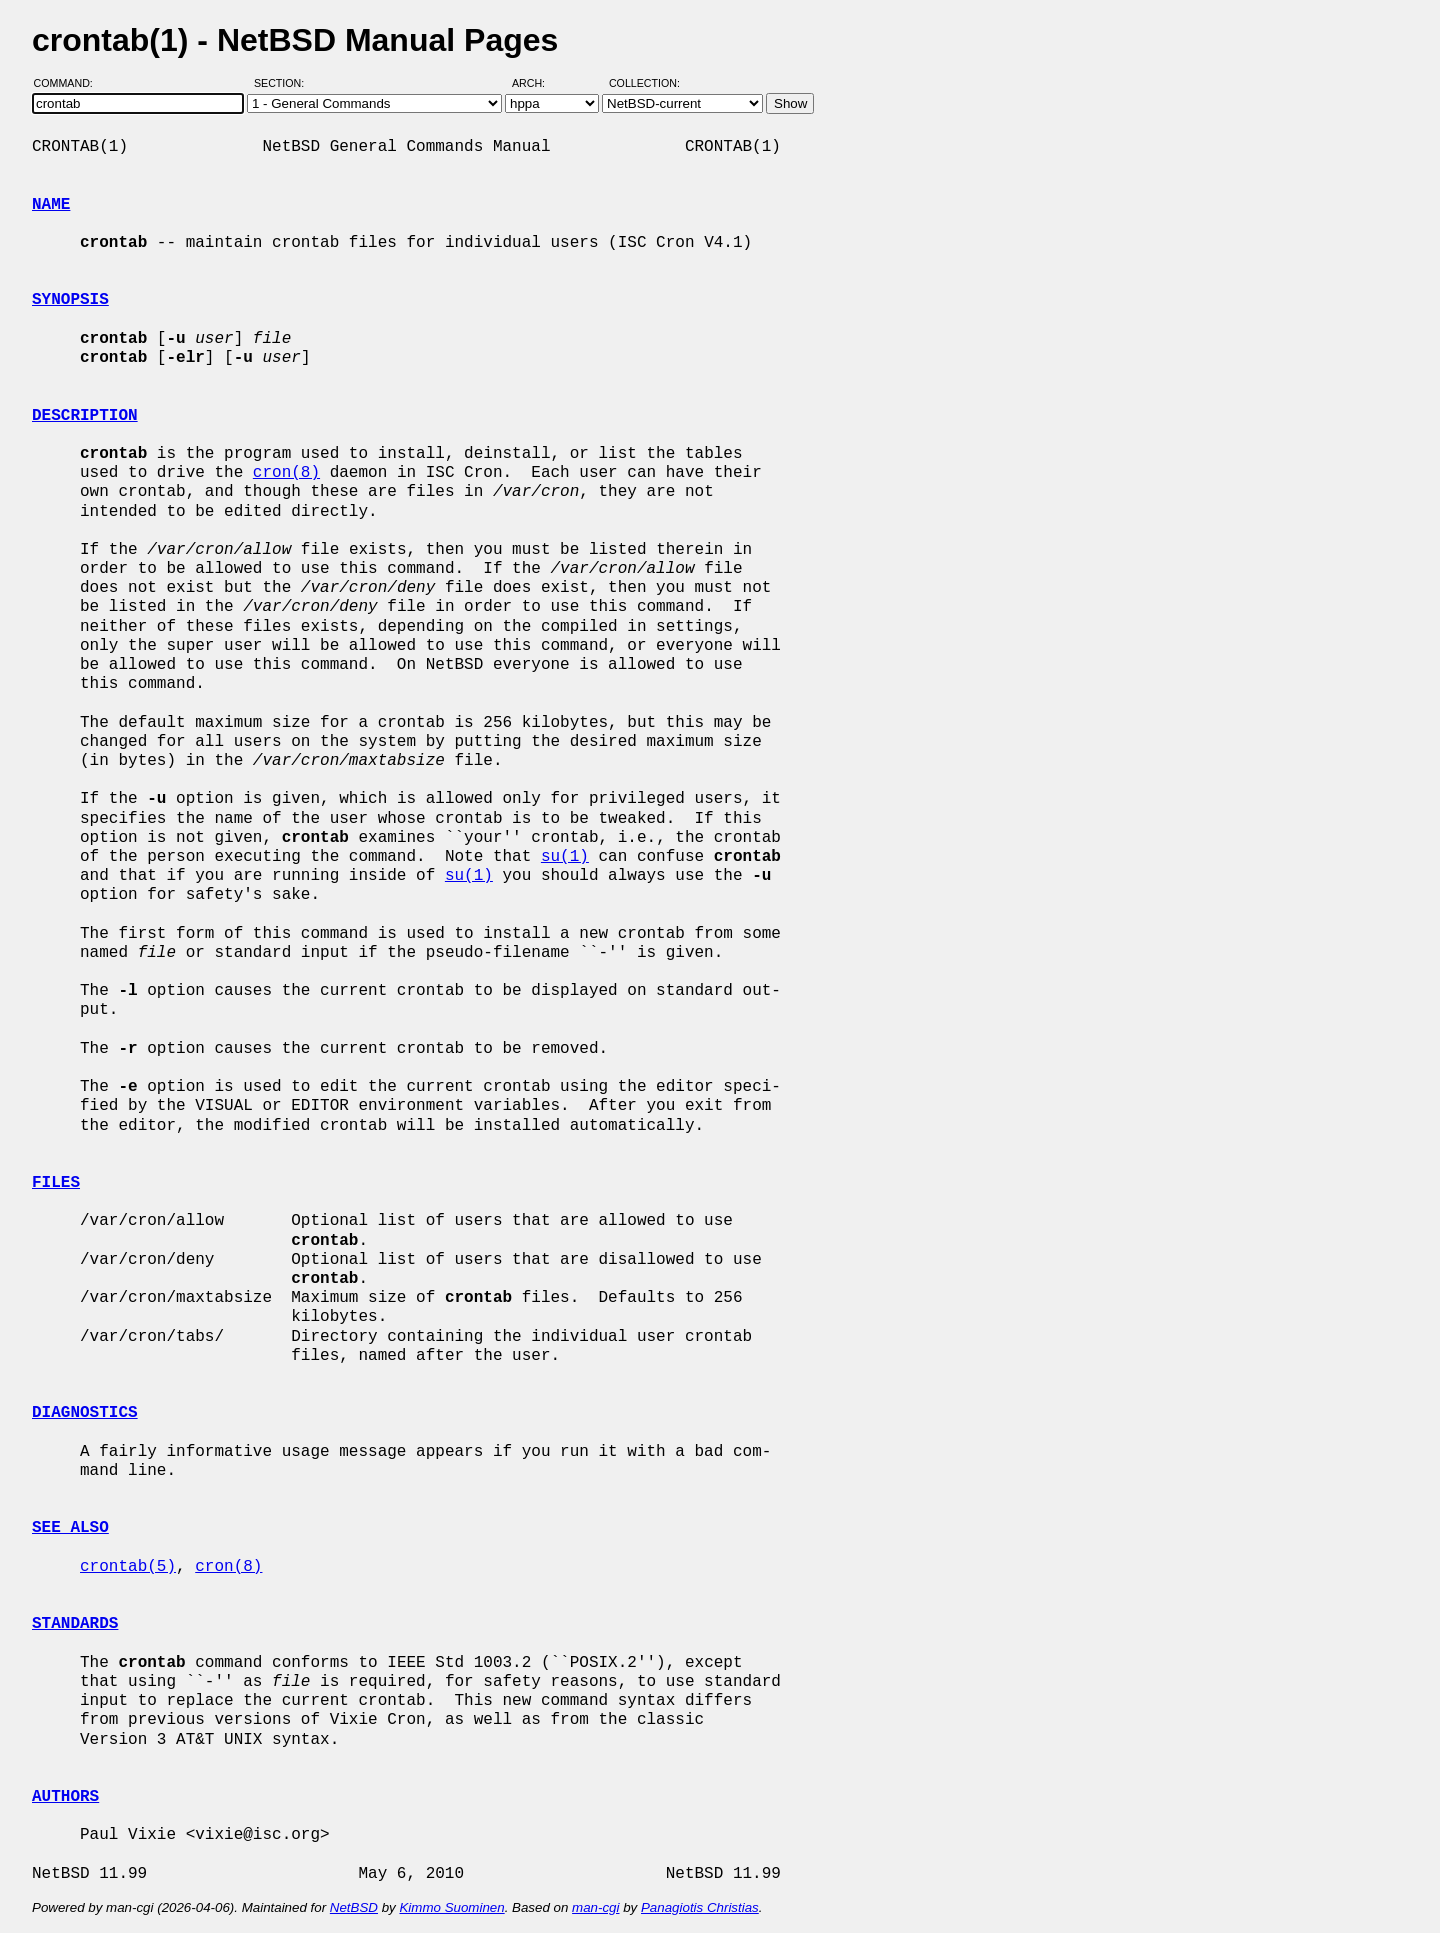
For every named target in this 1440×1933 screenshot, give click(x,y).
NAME (51, 205)
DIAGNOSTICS (85, 1413)
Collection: (644, 83)
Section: (283, 83)
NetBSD (354, 1907)
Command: (69, 83)
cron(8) (286, 473)
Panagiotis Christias (700, 1907)
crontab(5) (128, 1567)
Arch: (537, 83)
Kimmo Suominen (451, 1907)
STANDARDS (75, 1624)
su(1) (565, 857)
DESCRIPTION (85, 416)
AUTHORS (65, 1797)
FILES (56, 1183)
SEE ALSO (70, 1528)
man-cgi (595, 1907)
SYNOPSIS (70, 300)
